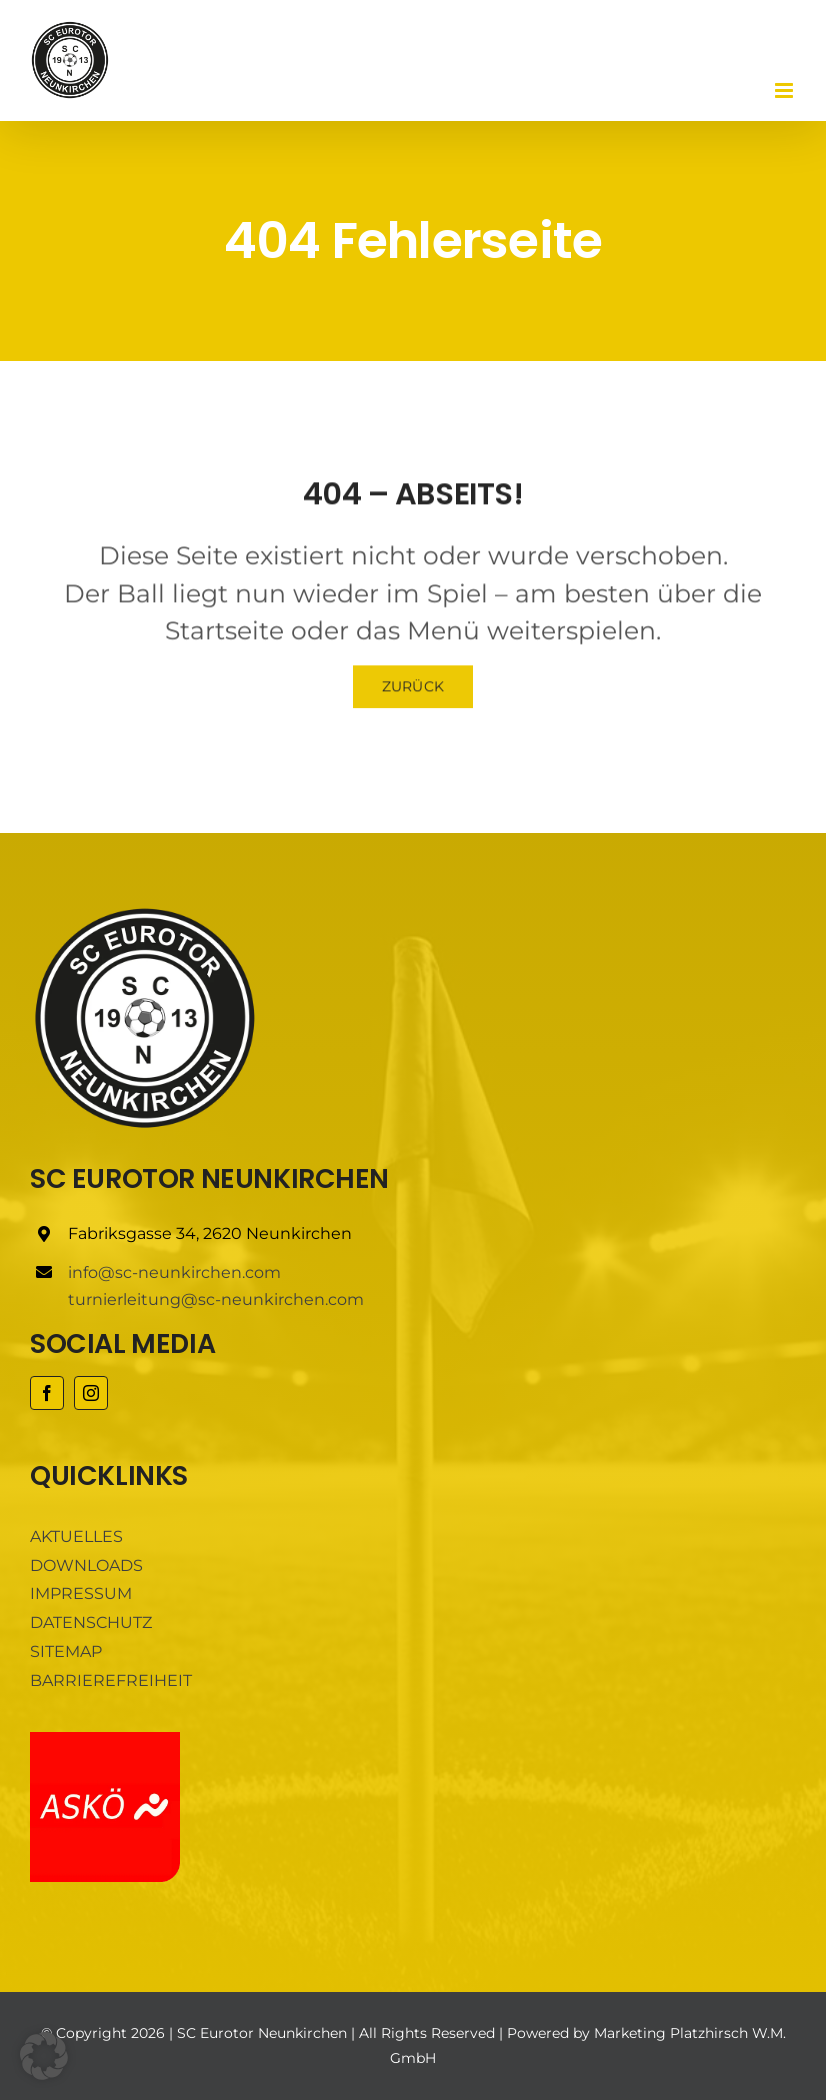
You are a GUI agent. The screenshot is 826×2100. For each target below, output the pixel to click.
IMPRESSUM (81, 1593)
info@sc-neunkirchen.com (174, 1272)
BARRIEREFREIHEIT (111, 1680)
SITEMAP (66, 1651)
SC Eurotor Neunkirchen (262, 2033)
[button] (44, 2056)
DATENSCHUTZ (91, 1622)
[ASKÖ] (105, 1739)
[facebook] (47, 1393)
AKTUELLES (76, 1536)
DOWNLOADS (86, 1565)
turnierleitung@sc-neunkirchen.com (216, 1299)
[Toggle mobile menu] (785, 90)
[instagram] (91, 1393)
